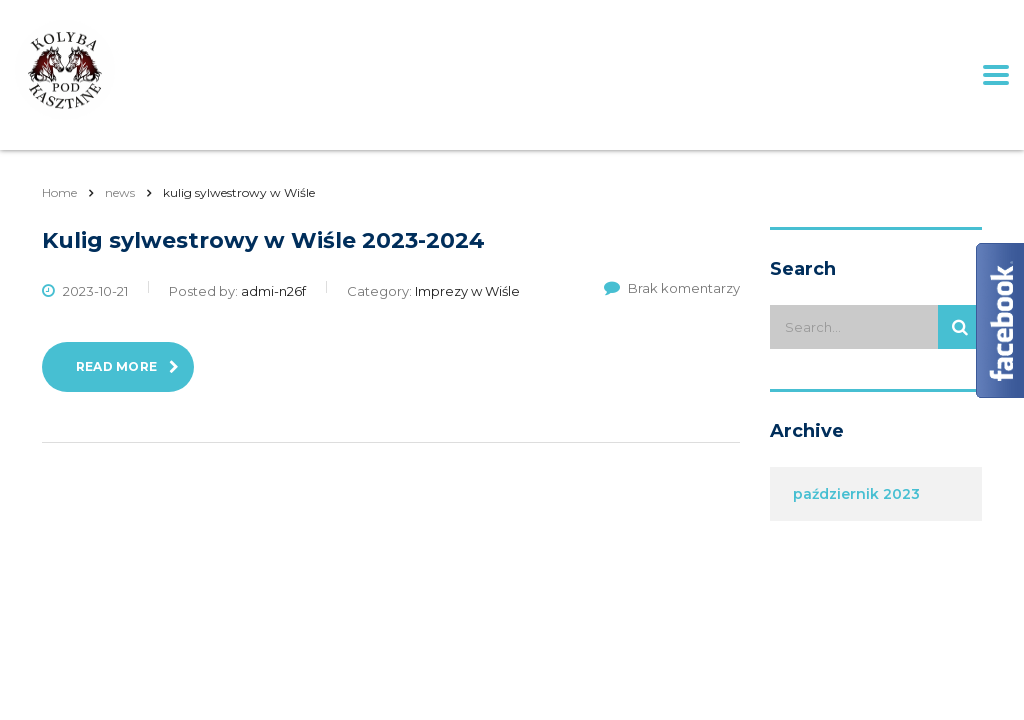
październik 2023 (856, 494)
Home (59, 192)
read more (127, 366)
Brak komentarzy (672, 288)
